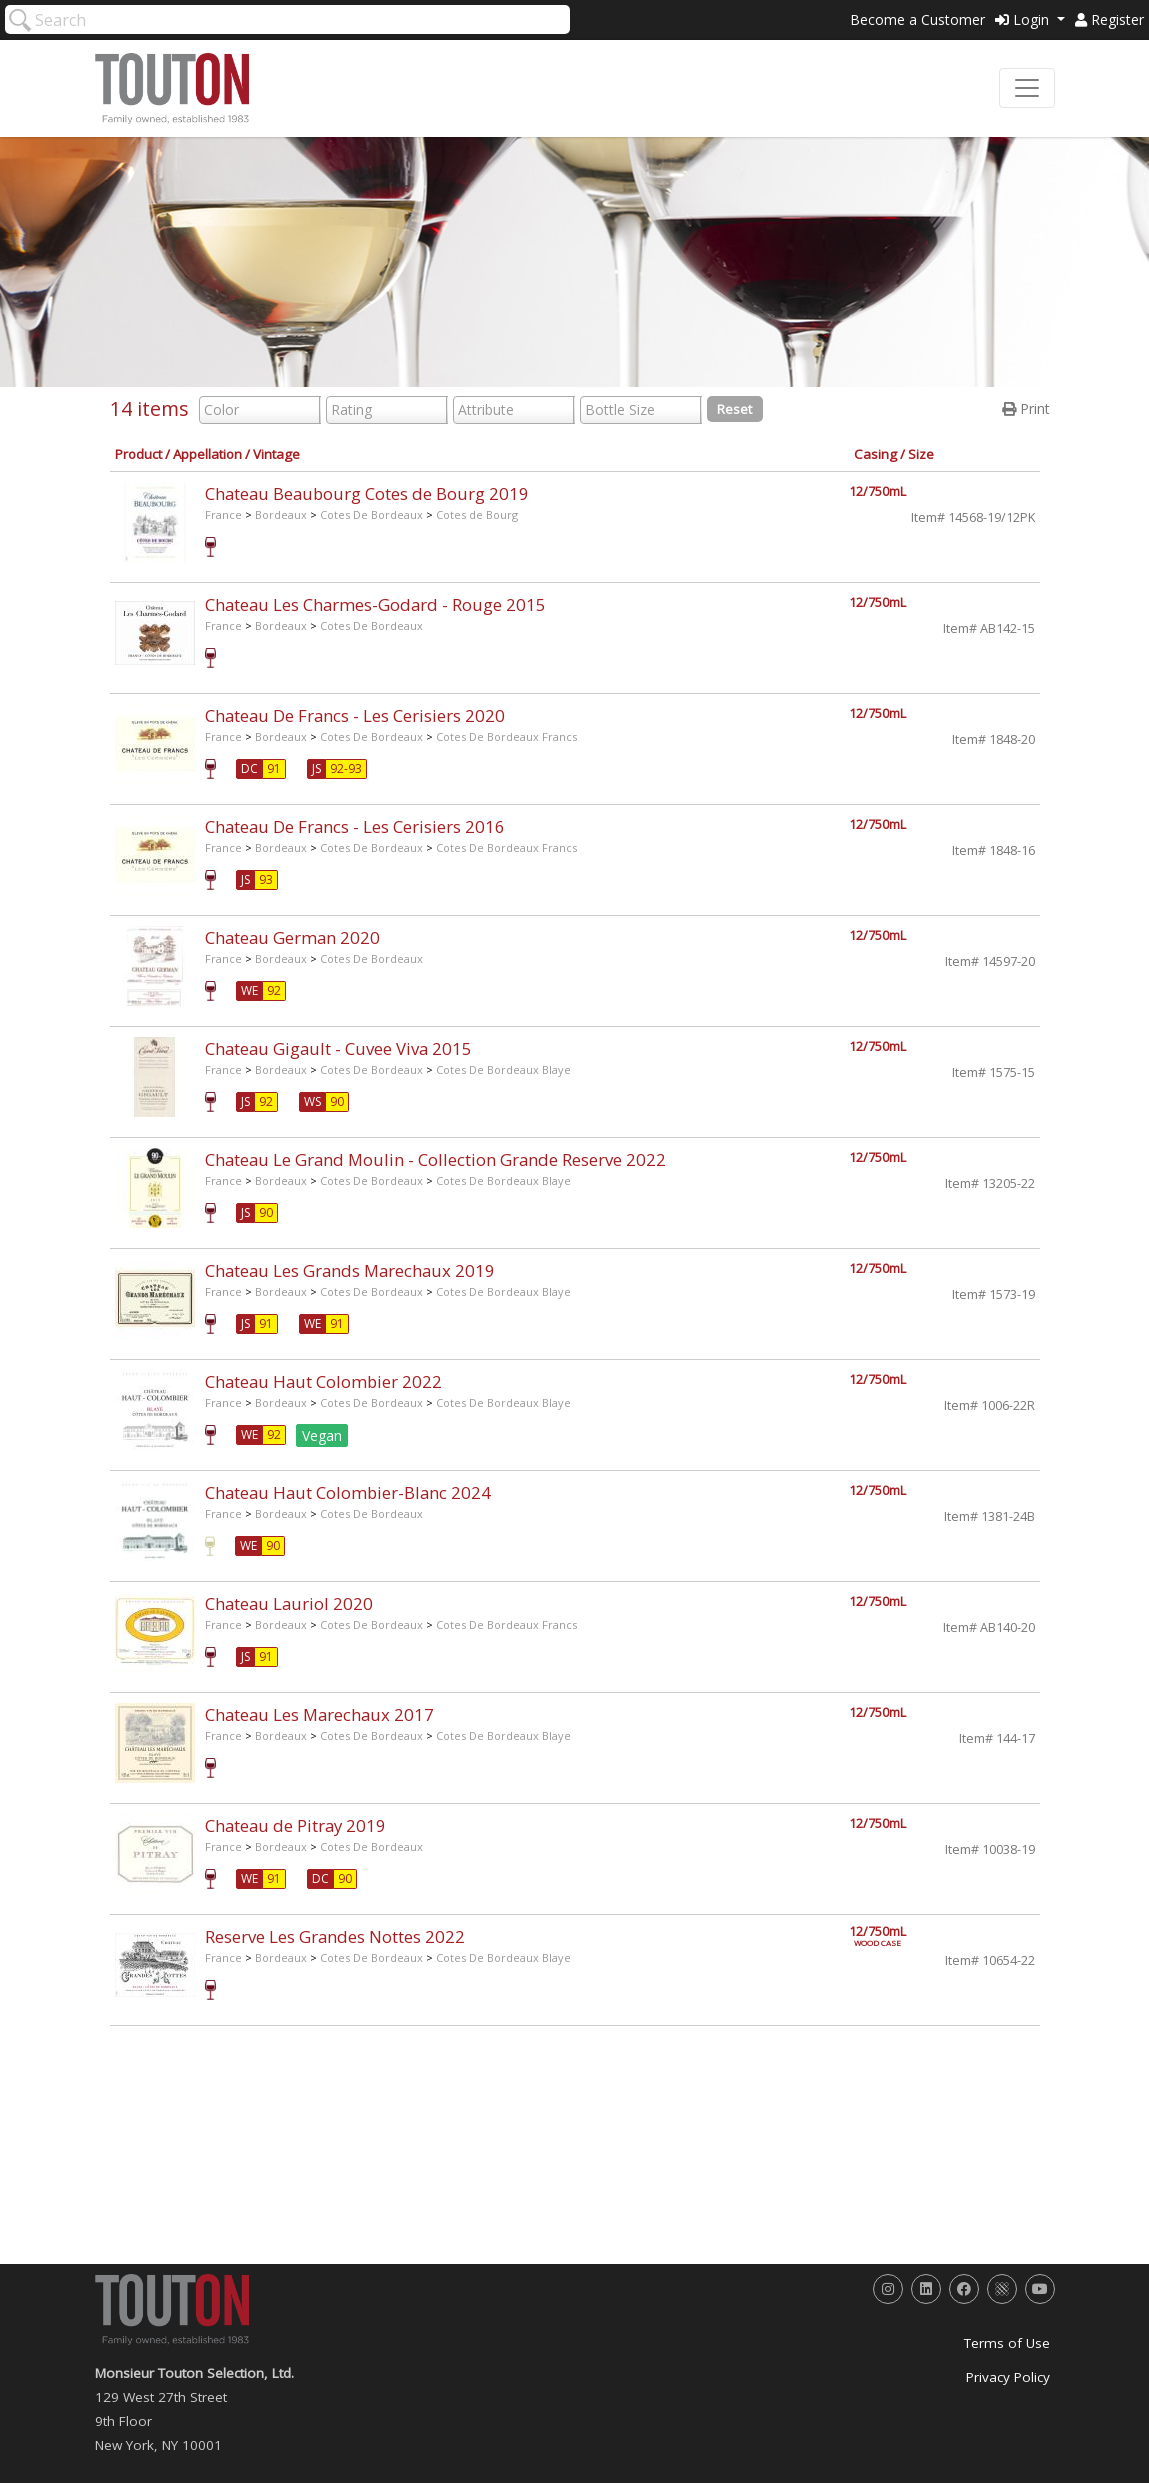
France (223, 514)
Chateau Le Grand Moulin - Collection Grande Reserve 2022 (435, 1159)
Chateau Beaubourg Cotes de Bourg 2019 (367, 493)
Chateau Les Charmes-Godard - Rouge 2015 (375, 604)
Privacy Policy (1008, 2377)
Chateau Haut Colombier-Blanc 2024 (348, 1492)
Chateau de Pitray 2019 (295, 1825)
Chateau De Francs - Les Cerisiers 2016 (355, 826)
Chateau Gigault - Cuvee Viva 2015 (338, 1048)
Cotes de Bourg (477, 514)
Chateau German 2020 (292, 937)
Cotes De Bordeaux (371, 514)
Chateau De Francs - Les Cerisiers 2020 (355, 715)
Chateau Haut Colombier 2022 (323, 1381)
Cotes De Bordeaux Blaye (503, 1069)
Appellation (207, 454)
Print (1026, 408)
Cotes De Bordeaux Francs (506, 736)
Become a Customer (917, 19)
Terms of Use (1007, 2343)
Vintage (276, 454)
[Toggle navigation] (1027, 88)
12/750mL (877, 491)
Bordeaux (281, 514)
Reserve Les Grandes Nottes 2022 (335, 1936)
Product (138, 454)
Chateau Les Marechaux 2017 (319, 1714)
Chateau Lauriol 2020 (289, 1603)
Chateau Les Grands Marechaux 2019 (350, 1270)
